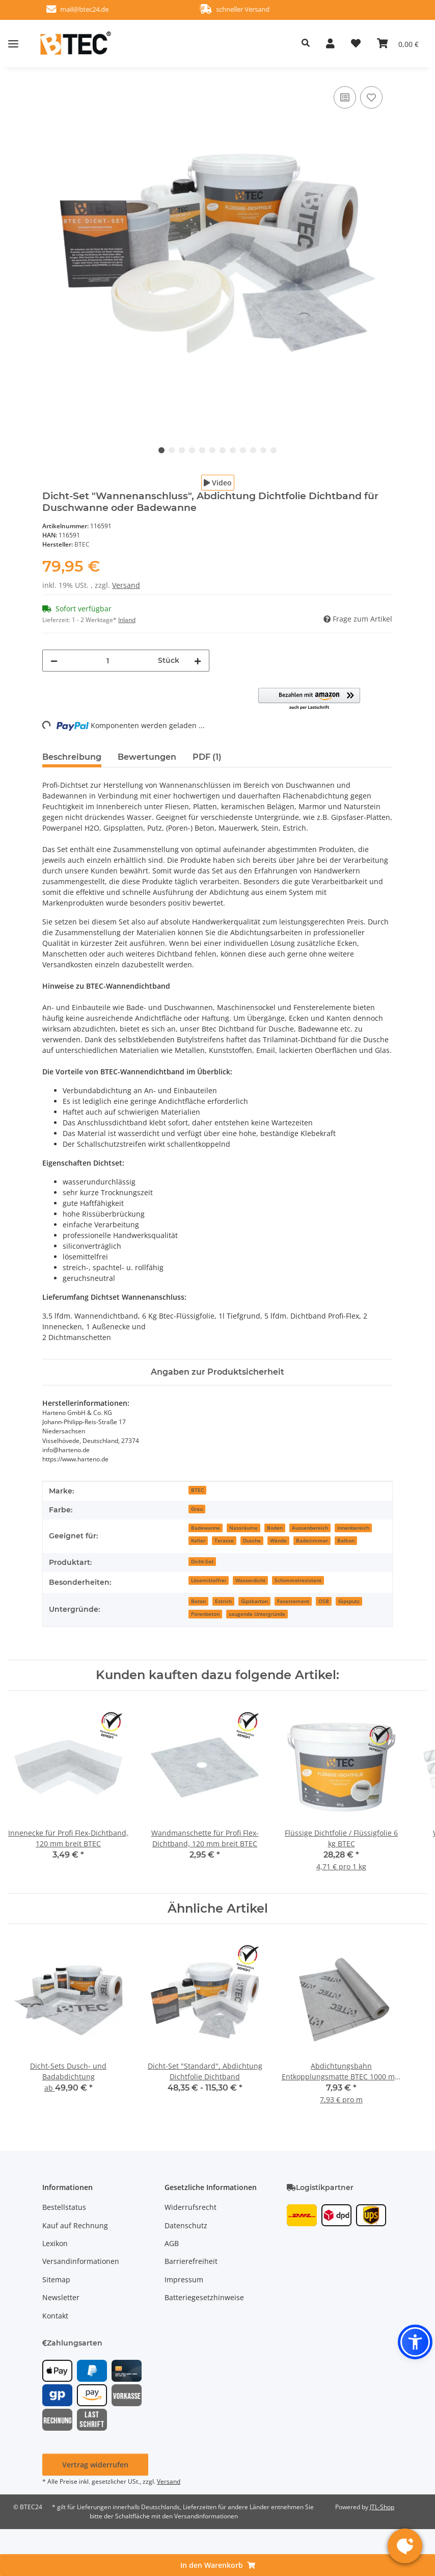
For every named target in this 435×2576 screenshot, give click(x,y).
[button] (242, 43)
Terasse (224, 1540)
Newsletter (60, 2297)
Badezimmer (312, 1540)
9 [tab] (243, 450)
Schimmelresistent (298, 1580)
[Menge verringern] (54, 660)
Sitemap (56, 2279)
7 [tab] (223, 450)
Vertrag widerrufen (95, 2464)
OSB (323, 1601)
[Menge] (108, 660)
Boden (275, 1527)
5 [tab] (202, 450)
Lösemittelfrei (208, 1580)
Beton (198, 1601)
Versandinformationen (80, 2261)
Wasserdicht (250, 1580)
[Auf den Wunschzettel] (371, 97)
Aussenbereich (310, 1527)
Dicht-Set (202, 1561)
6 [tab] (212, 450)
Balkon (346, 1540)
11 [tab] (263, 450)
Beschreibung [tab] (71, 757)
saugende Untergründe (257, 1613)
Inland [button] (126, 619)
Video (218, 482)
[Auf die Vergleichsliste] (345, 97)
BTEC (197, 1489)
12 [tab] (273, 450)
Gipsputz (349, 1601)
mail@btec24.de (102, 9)
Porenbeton (205, 1613)
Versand (126, 585)
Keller (198, 1540)
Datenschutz (186, 2225)
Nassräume (243, 1527)
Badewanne (205, 1527)
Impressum (184, 2279)
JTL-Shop (382, 2507)
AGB (172, 2243)
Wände (278, 1540)
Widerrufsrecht (190, 2207)
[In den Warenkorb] (217, 2565)
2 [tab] (172, 450)
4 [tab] (192, 450)
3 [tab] (182, 450)
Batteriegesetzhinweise (204, 2297)
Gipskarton (254, 1601)
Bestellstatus (64, 2207)
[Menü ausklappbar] (13, 43)
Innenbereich (353, 1527)
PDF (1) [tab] (207, 757)
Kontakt (55, 2316)
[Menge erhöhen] (197, 660)
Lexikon (55, 2243)
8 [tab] (233, 450)
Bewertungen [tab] (147, 757)
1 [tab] (161, 450)
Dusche (252, 1540)
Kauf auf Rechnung (75, 2225)
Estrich (223, 1601)
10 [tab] (253, 450)
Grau (197, 1508)
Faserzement (293, 1601)
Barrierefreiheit (191, 2261)
